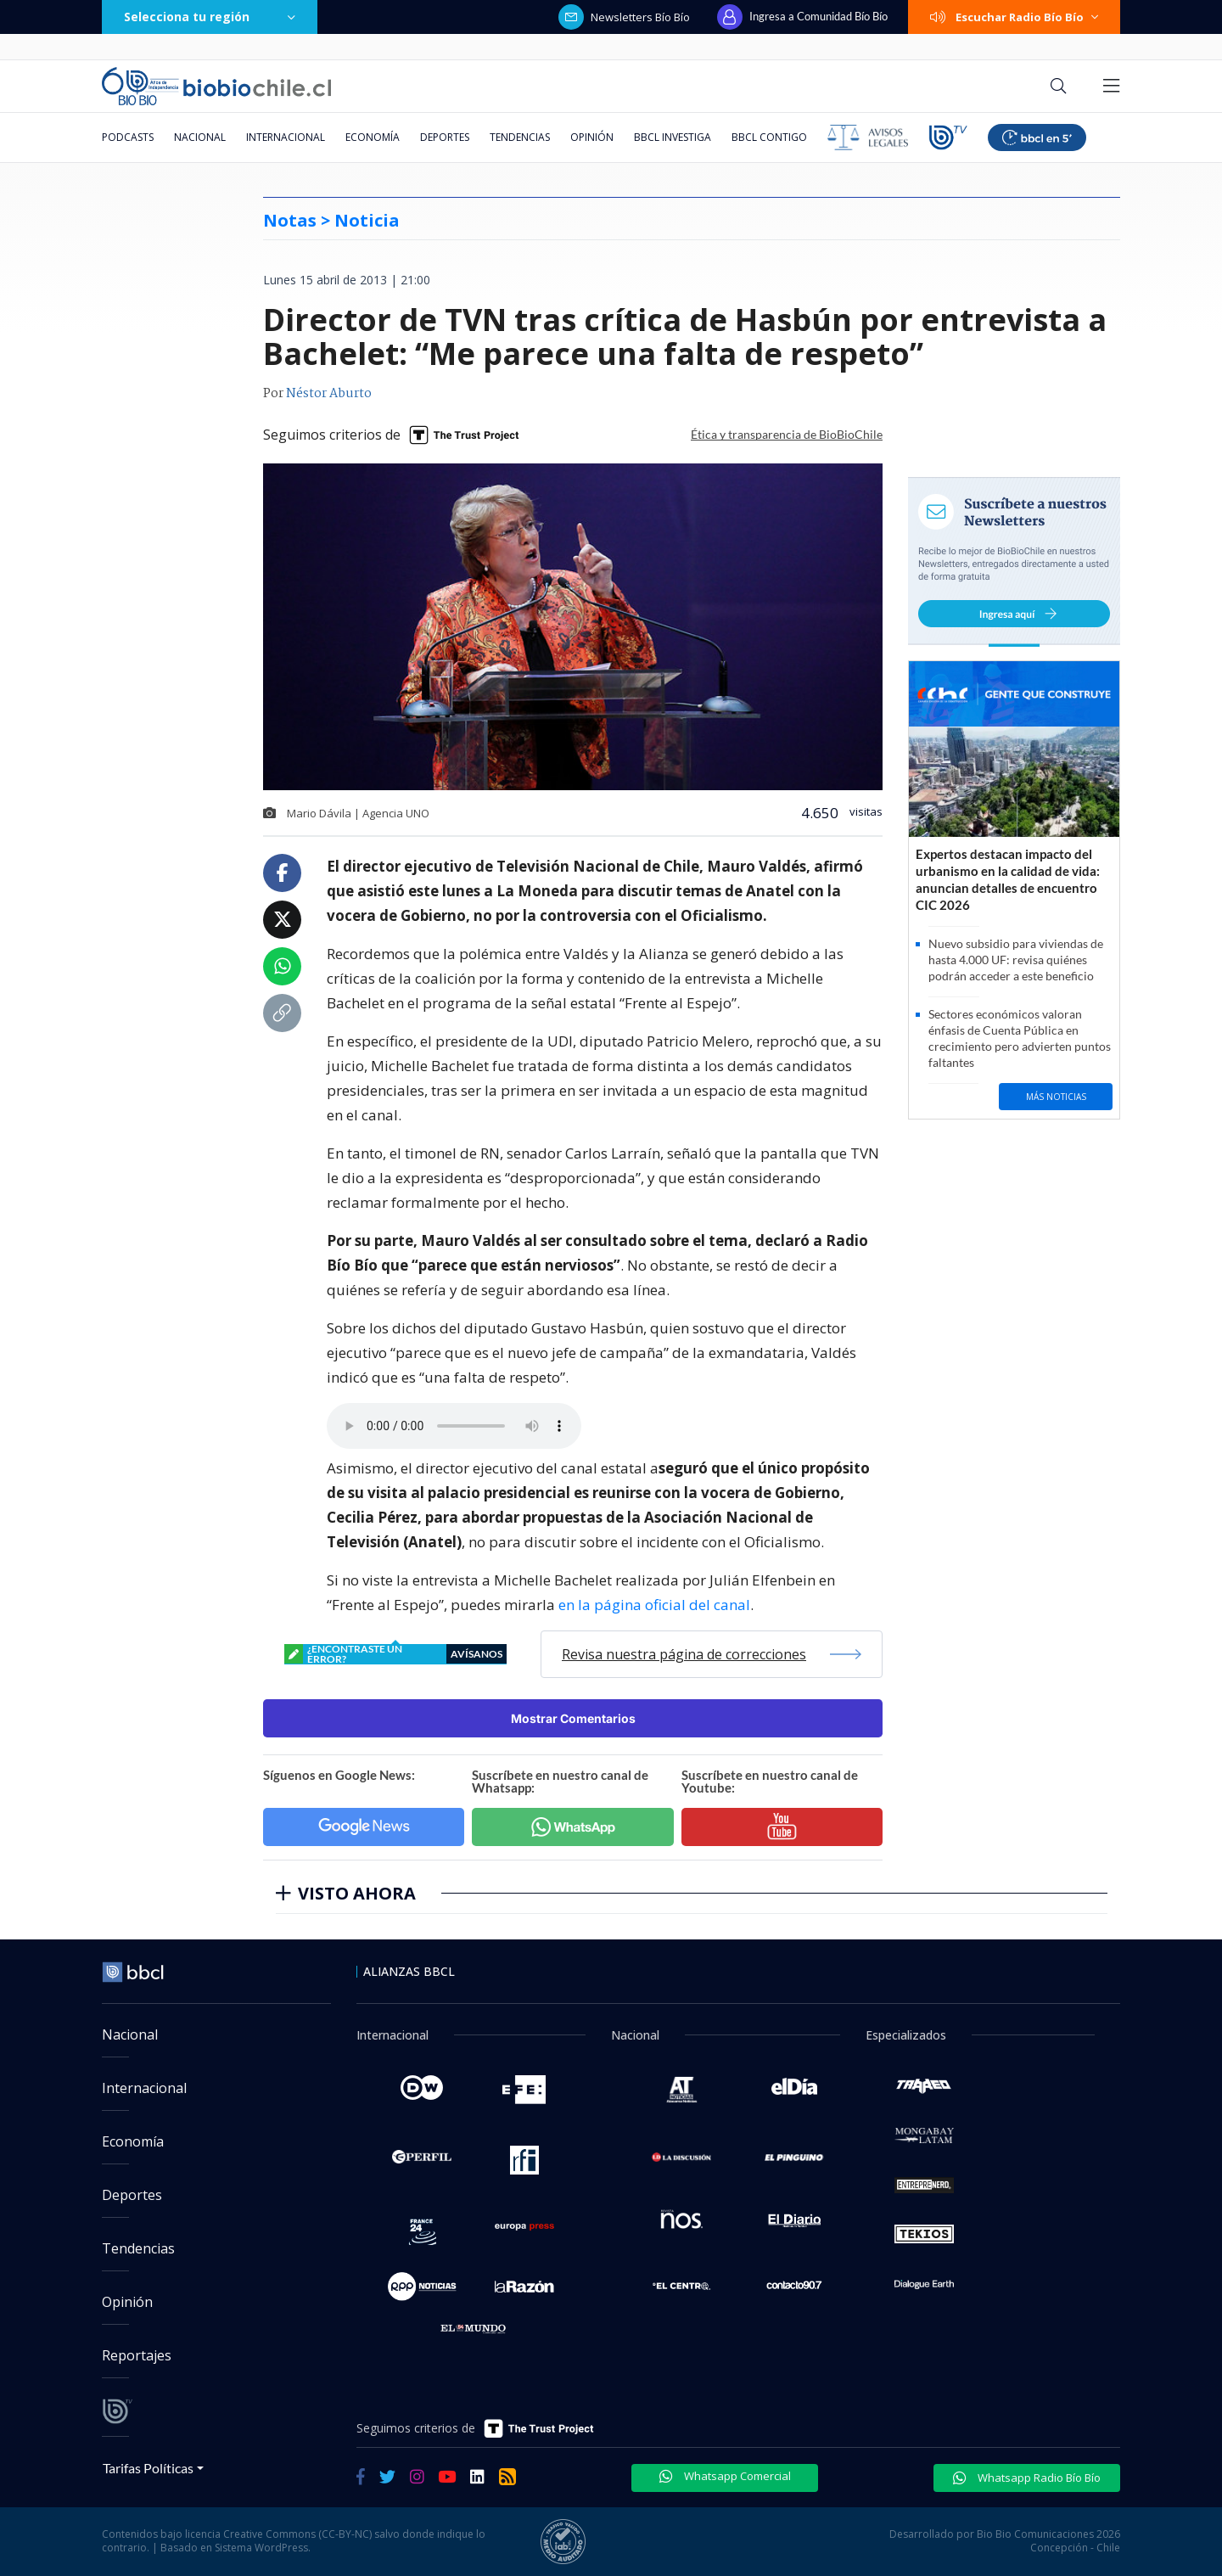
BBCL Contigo (769, 137)
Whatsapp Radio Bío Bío (1027, 2477)
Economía (372, 137)
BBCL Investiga (672, 137)
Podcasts (128, 137)
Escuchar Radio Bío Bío (1014, 17)
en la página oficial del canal (654, 1604)
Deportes (444, 137)
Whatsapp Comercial (725, 2475)
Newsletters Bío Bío (624, 17)
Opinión (592, 137)
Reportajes (136, 2355)
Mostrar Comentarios (573, 1718)
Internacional (285, 137)
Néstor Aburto (329, 394)
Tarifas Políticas (148, 2468)
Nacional (200, 137)
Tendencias (520, 137)
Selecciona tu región (209, 16)
